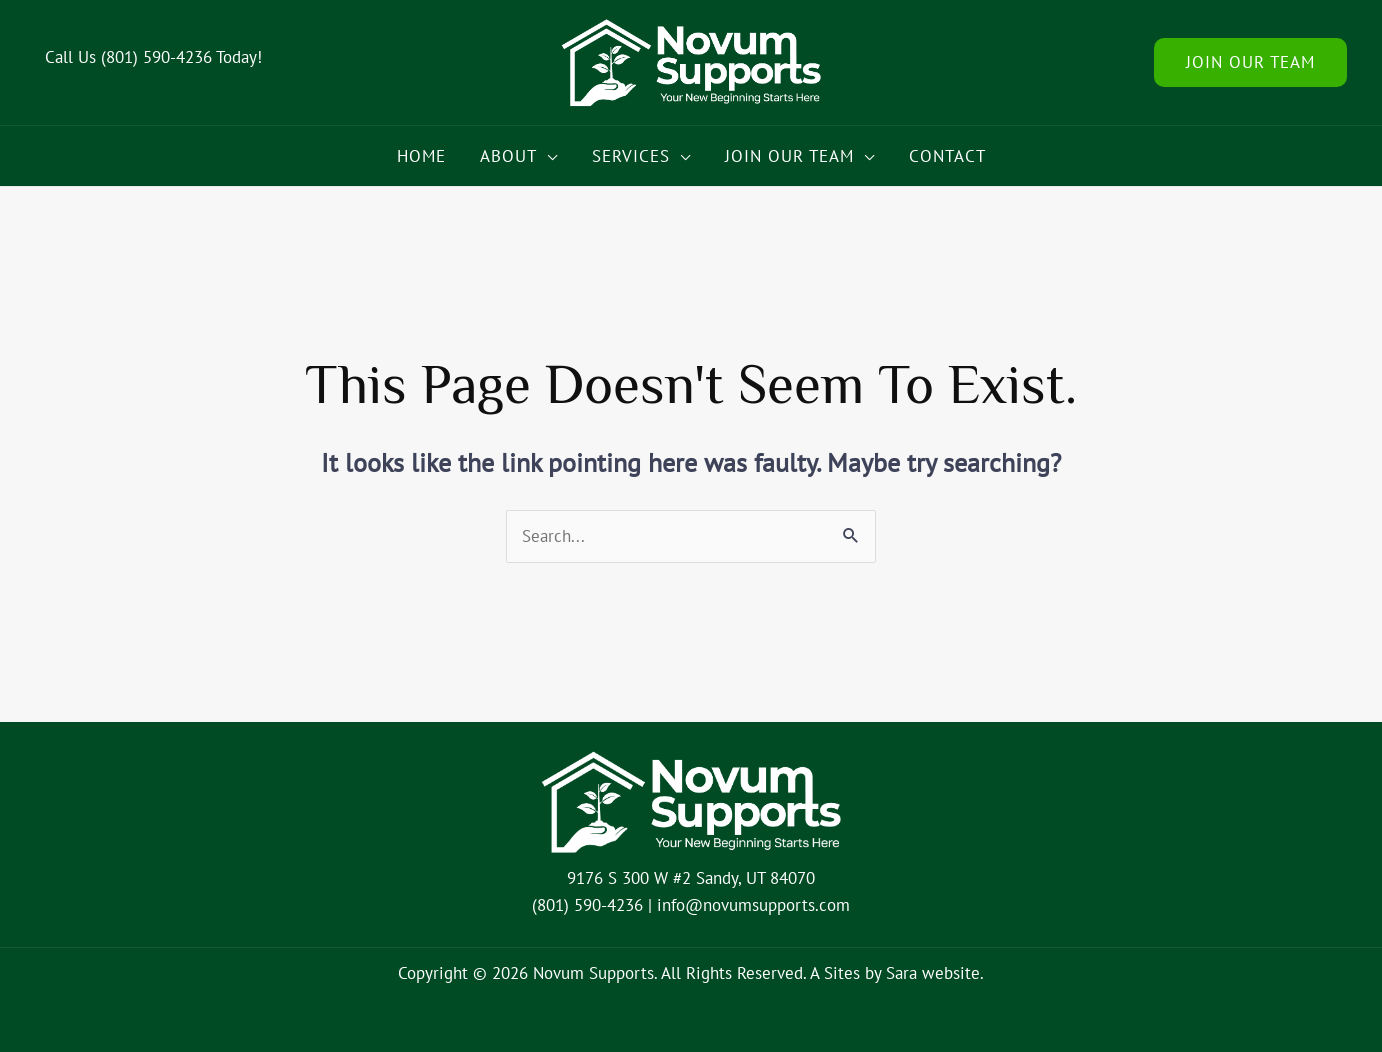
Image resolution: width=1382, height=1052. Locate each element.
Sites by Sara (870, 973)
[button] (1250, 62)
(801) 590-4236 (156, 57)
